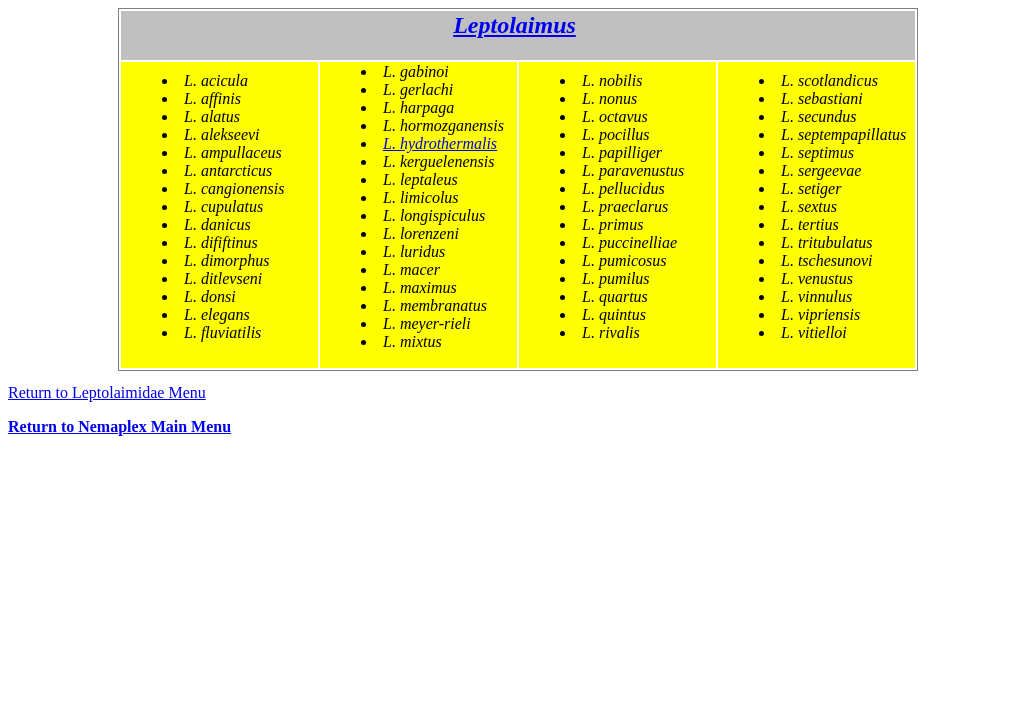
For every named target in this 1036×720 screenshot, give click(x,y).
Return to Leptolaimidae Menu (107, 392)
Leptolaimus (514, 25)
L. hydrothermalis (440, 143)
